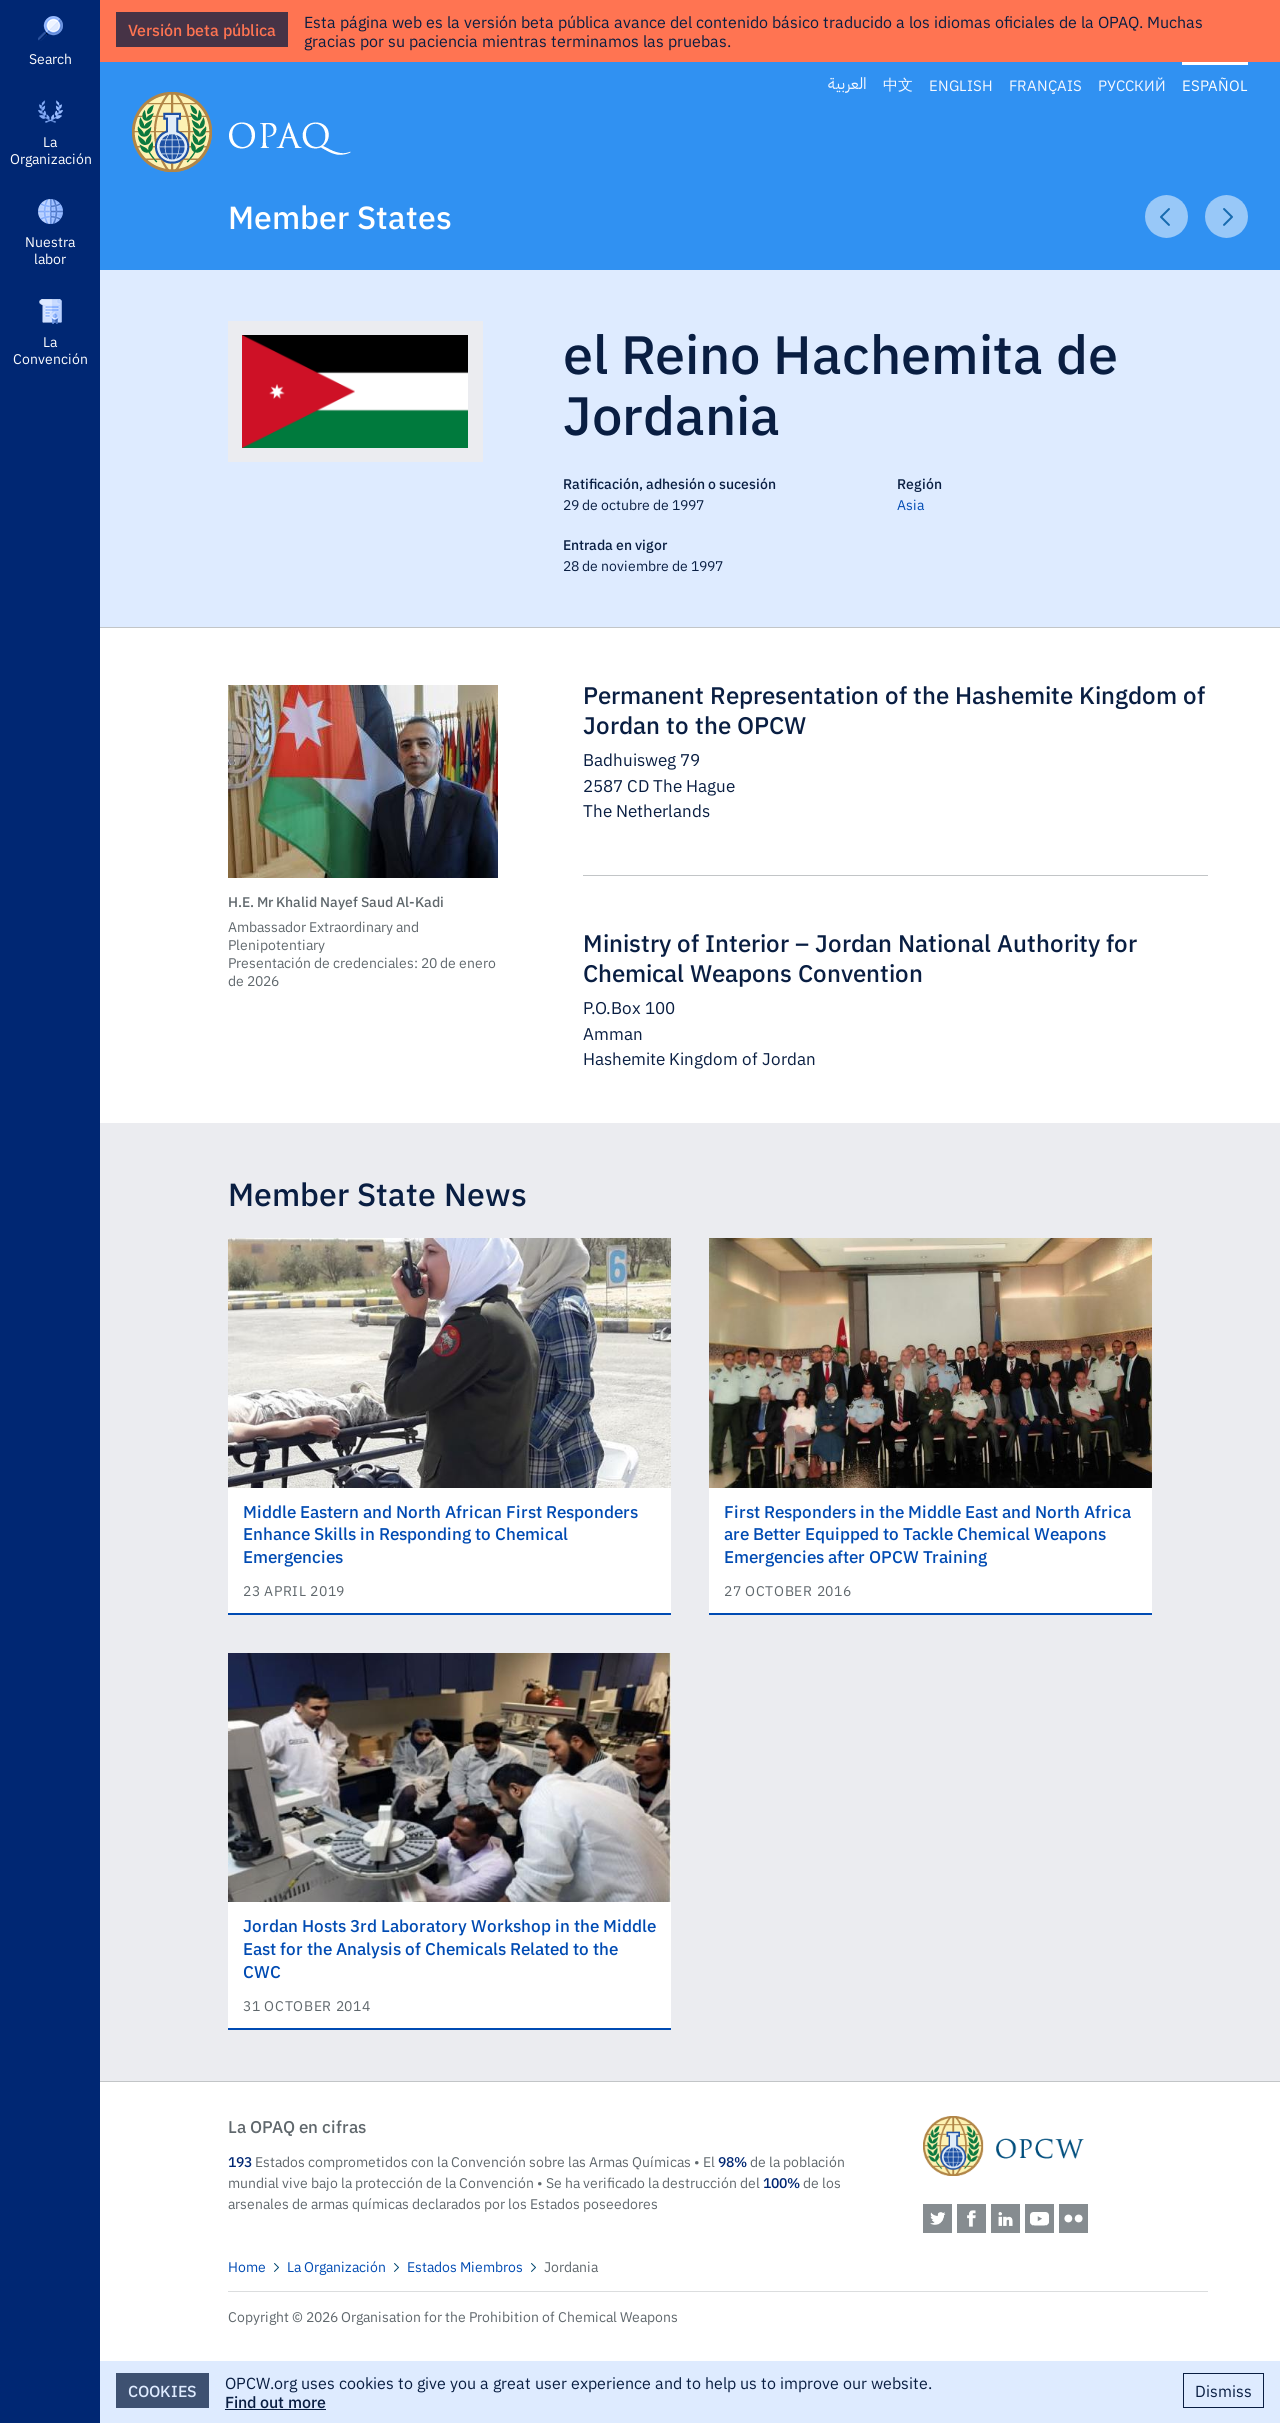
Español (1215, 84)
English (961, 84)
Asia (910, 504)
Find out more (275, 2401)
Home (247, 2266)
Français (1045, 84)
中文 (898, 84)
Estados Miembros (465, 2266)
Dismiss (1223, 2390)
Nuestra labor (50, 249)
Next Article (1226, 216)
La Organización (51, 149)
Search (50, 58)
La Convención (50, 349)
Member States (340, 215)
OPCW (1065, 2146)
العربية (847, 84)
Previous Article (1166, 216)
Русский (1132, 84)
